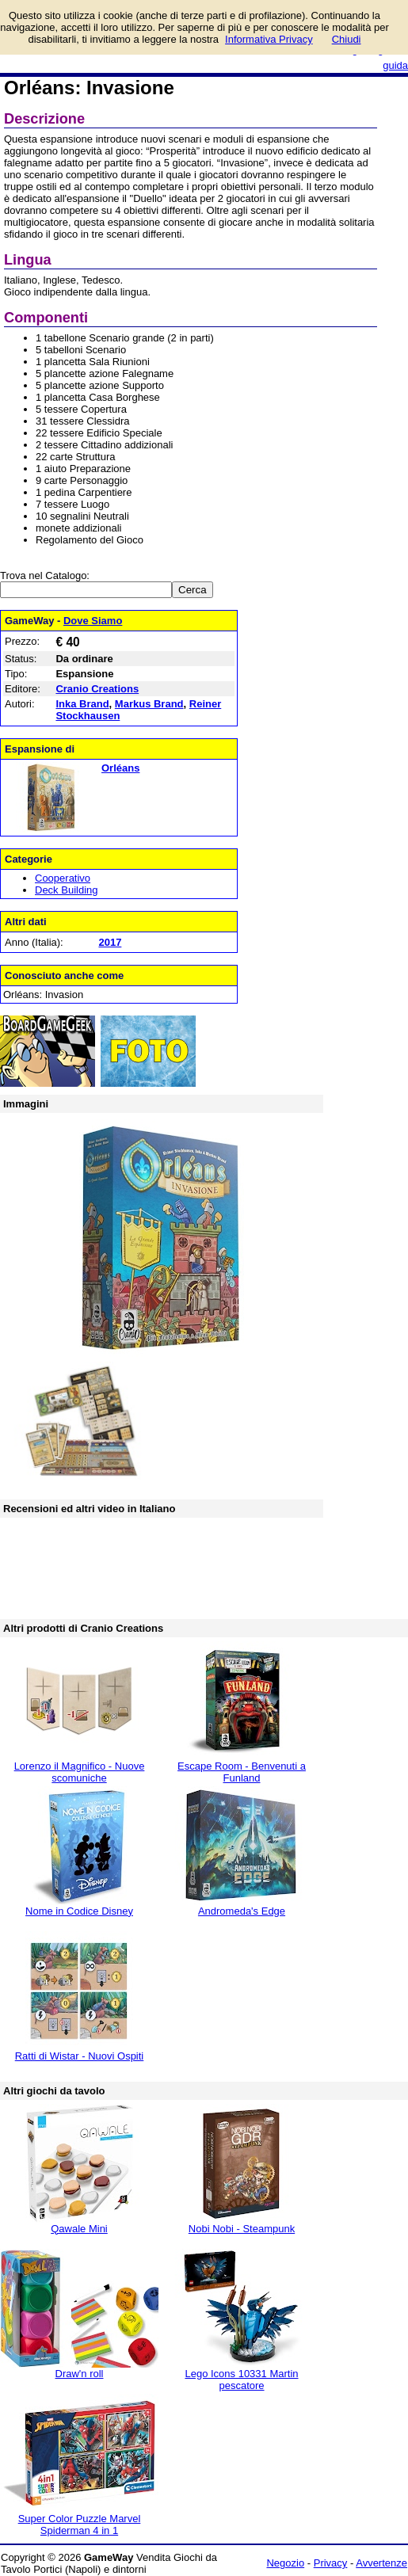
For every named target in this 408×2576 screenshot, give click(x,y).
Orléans (120, 768)
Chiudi (346, 39)
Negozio (285, 2563)
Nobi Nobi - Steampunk (242, 2229)
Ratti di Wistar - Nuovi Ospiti (79, 2056)
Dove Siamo (92, 621)
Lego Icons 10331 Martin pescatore (241, 2379)
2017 (109, 942)
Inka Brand (82, 704)
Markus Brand (149, 704)
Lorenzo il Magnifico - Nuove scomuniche (79, 1772)
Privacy (331, 2563)
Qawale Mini (79, 2229)
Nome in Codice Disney (79, 1911)
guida (395, 65)
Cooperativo (62, 878)
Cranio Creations (97, 689)
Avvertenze (381, 2563)
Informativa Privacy (269, 39)
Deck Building (66, 890)
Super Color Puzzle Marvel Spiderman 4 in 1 (79, 2524)
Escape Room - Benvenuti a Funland (241, 1772)
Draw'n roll (79, 2374)
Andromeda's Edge (241, 1911)
